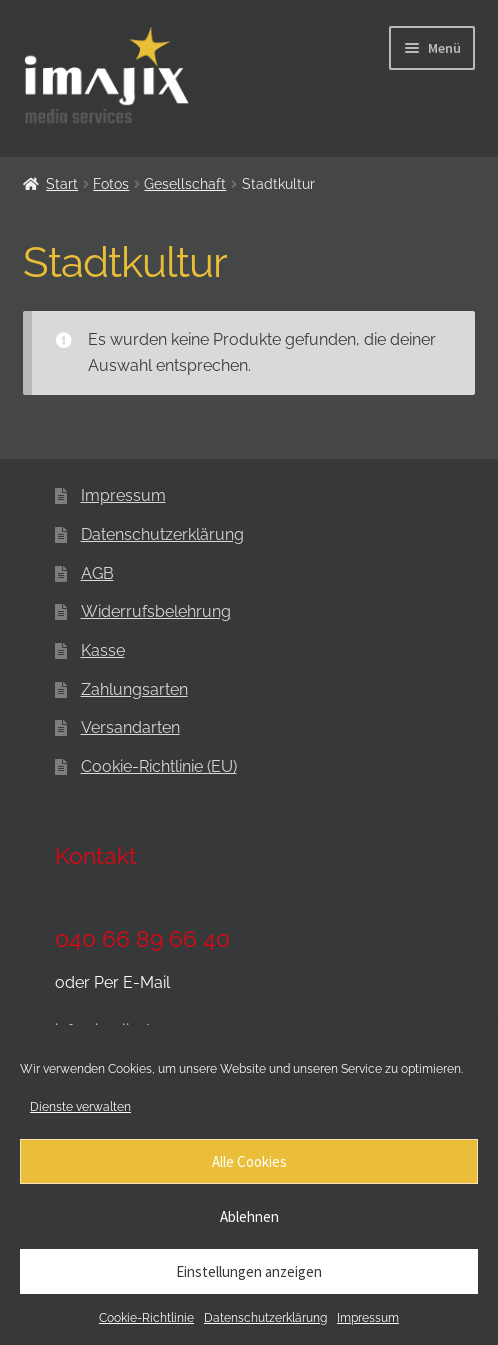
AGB (97, 573)
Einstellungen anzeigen (249, 1271)
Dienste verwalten (80, 1107)
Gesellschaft (185, 184)
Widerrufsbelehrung (156, 611)
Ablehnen (249, 1216)
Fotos (111, 184)
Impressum (368, 1318)
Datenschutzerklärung (265, 1318)
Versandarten (130, 727)
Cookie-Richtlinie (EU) (159, 766)
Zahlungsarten (134, 689)
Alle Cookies (249, 1161)
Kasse (103, 650)
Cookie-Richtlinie (146, 1318)
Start (62, 184)
